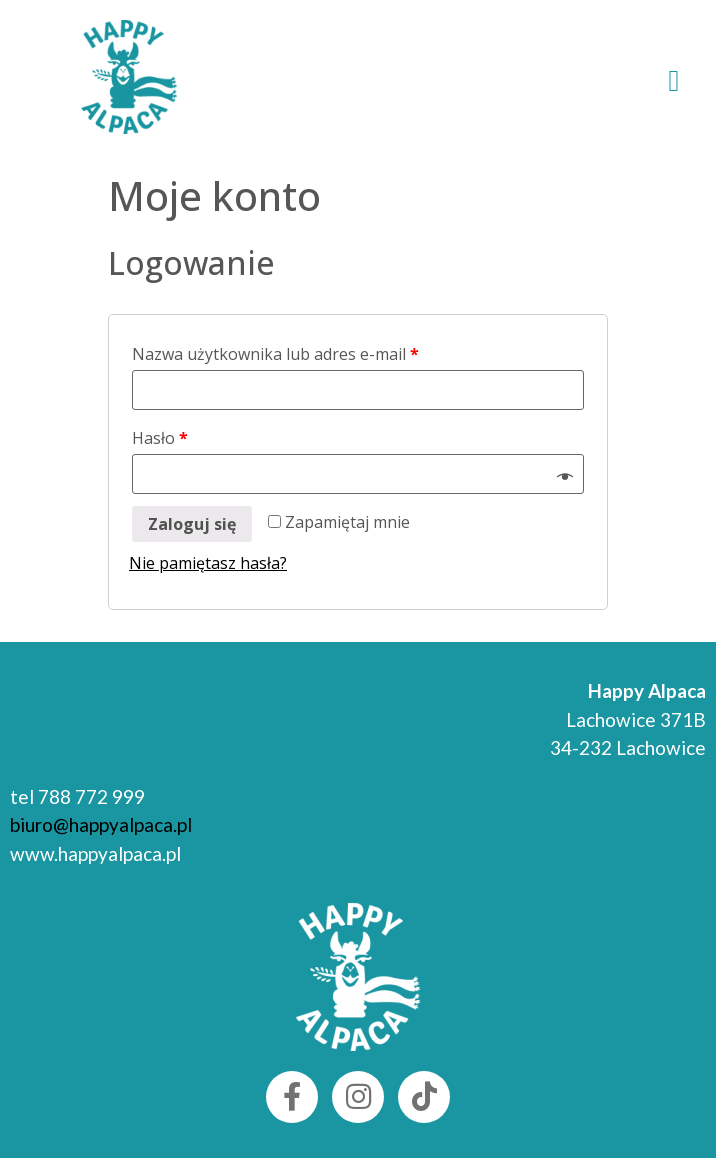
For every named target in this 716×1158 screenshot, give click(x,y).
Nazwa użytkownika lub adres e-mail (275, 354)
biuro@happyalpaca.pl (101, 824)
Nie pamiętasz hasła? (208, 563)
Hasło (160, 438)
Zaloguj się (192, 524)
